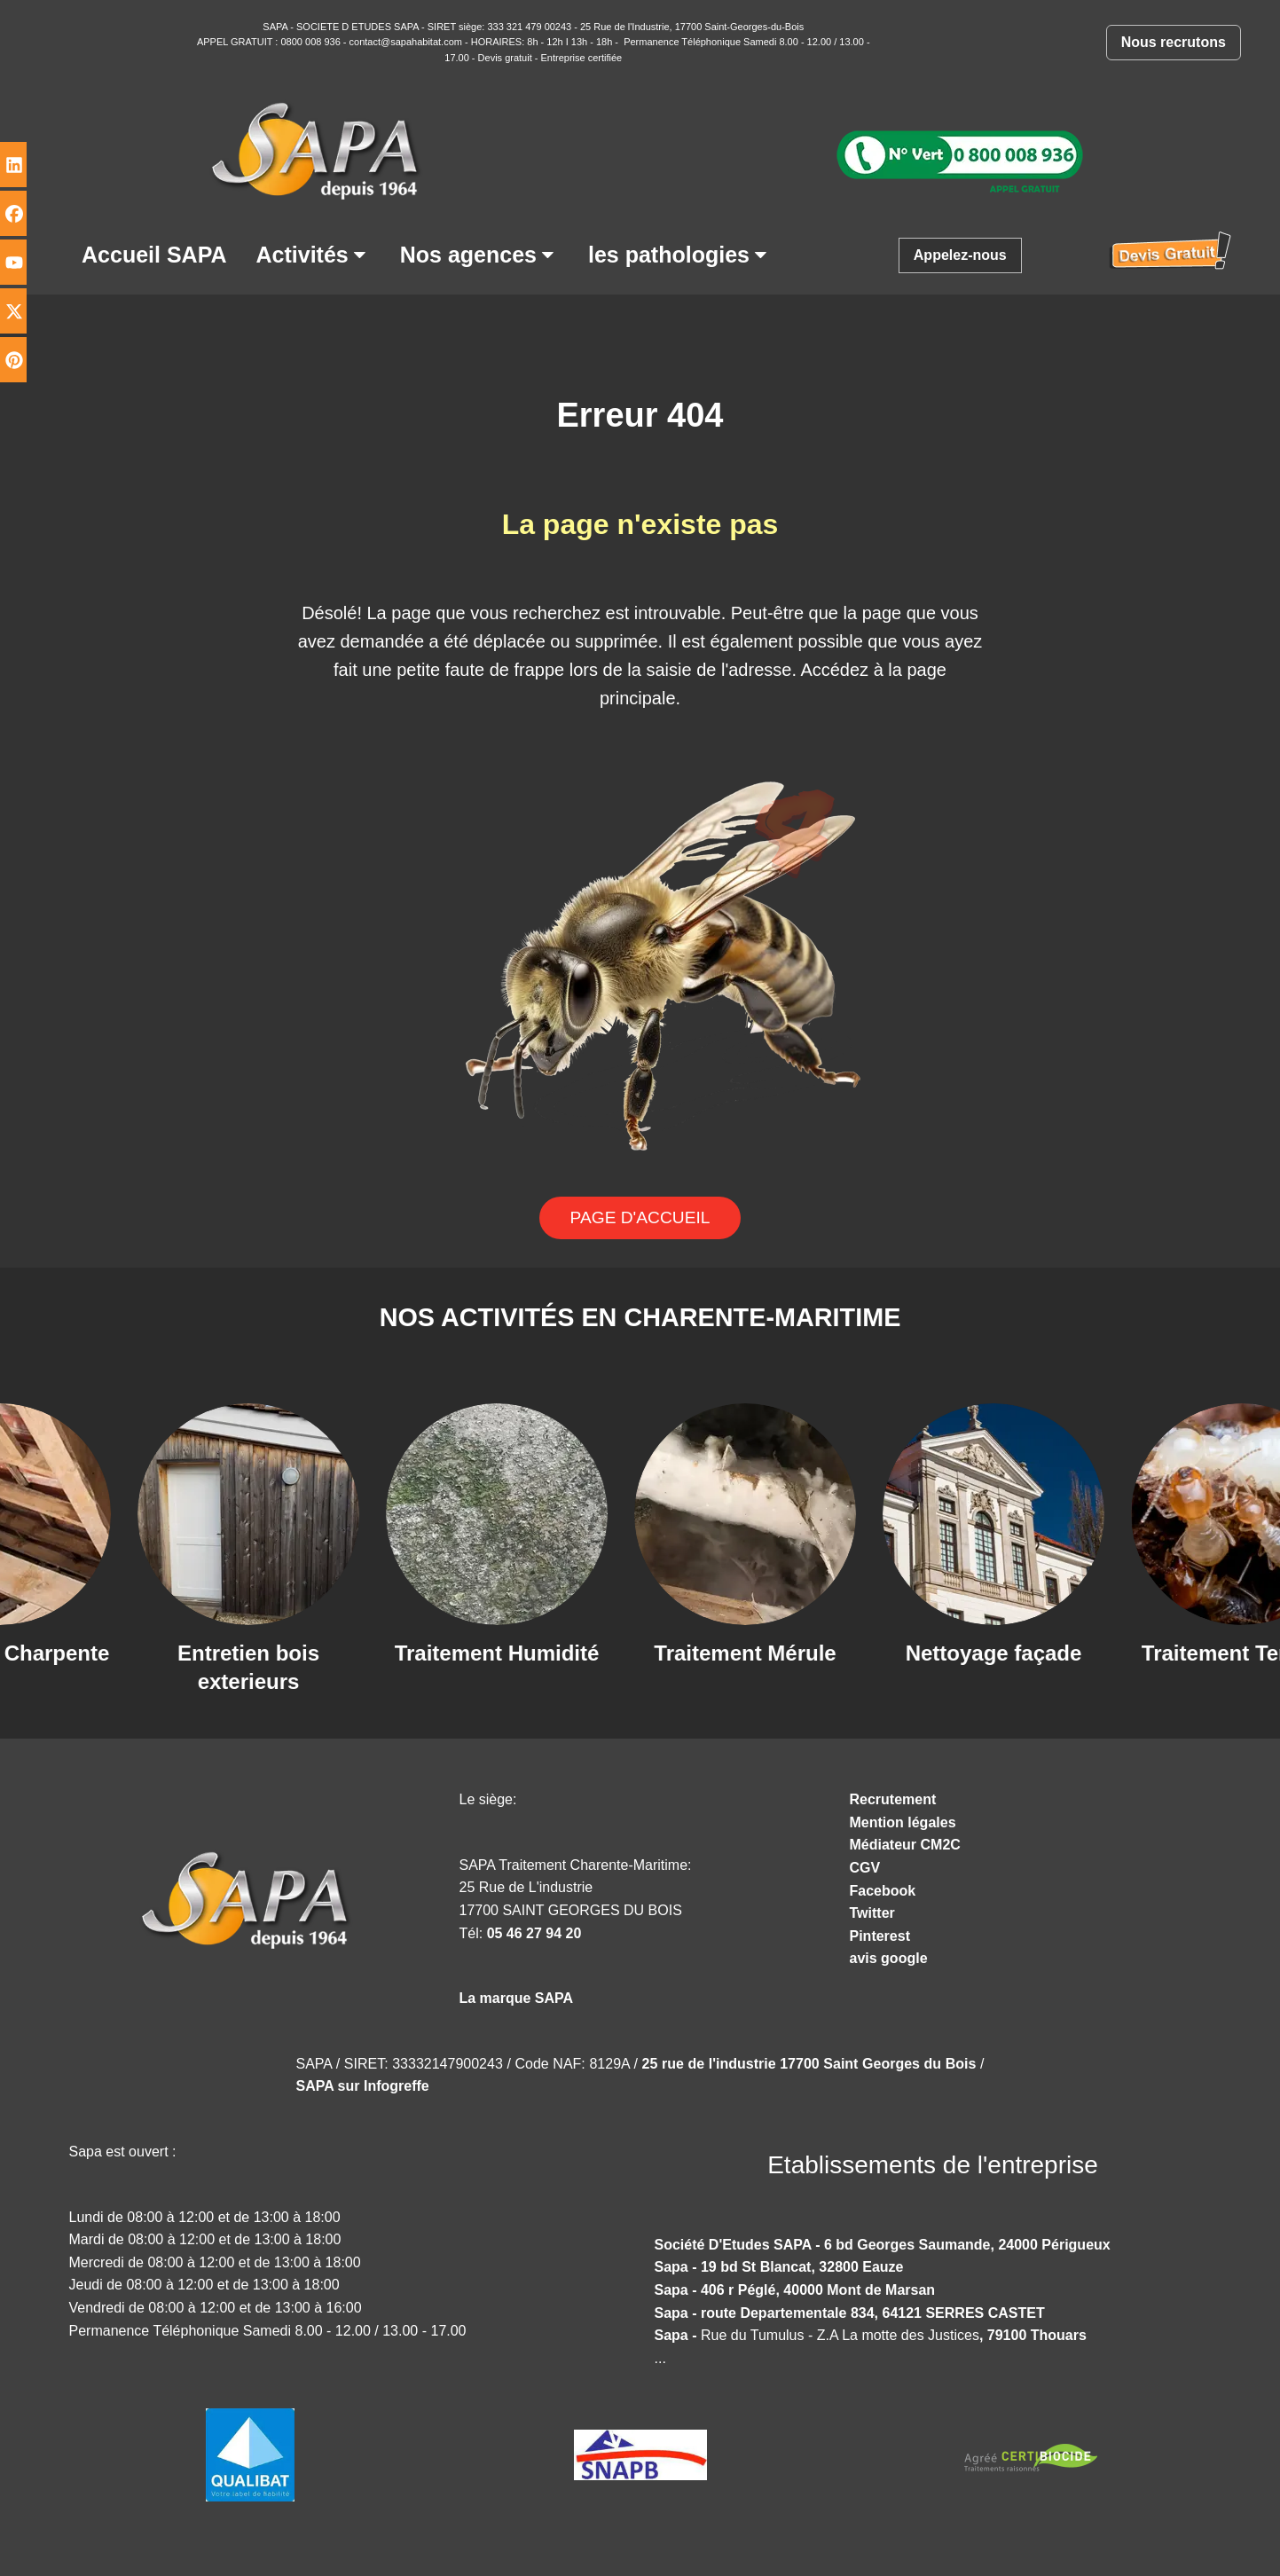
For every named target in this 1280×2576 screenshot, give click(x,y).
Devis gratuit (505, 57)
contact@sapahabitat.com (405, 41)
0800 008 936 (311, 41)
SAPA (275, 26)
